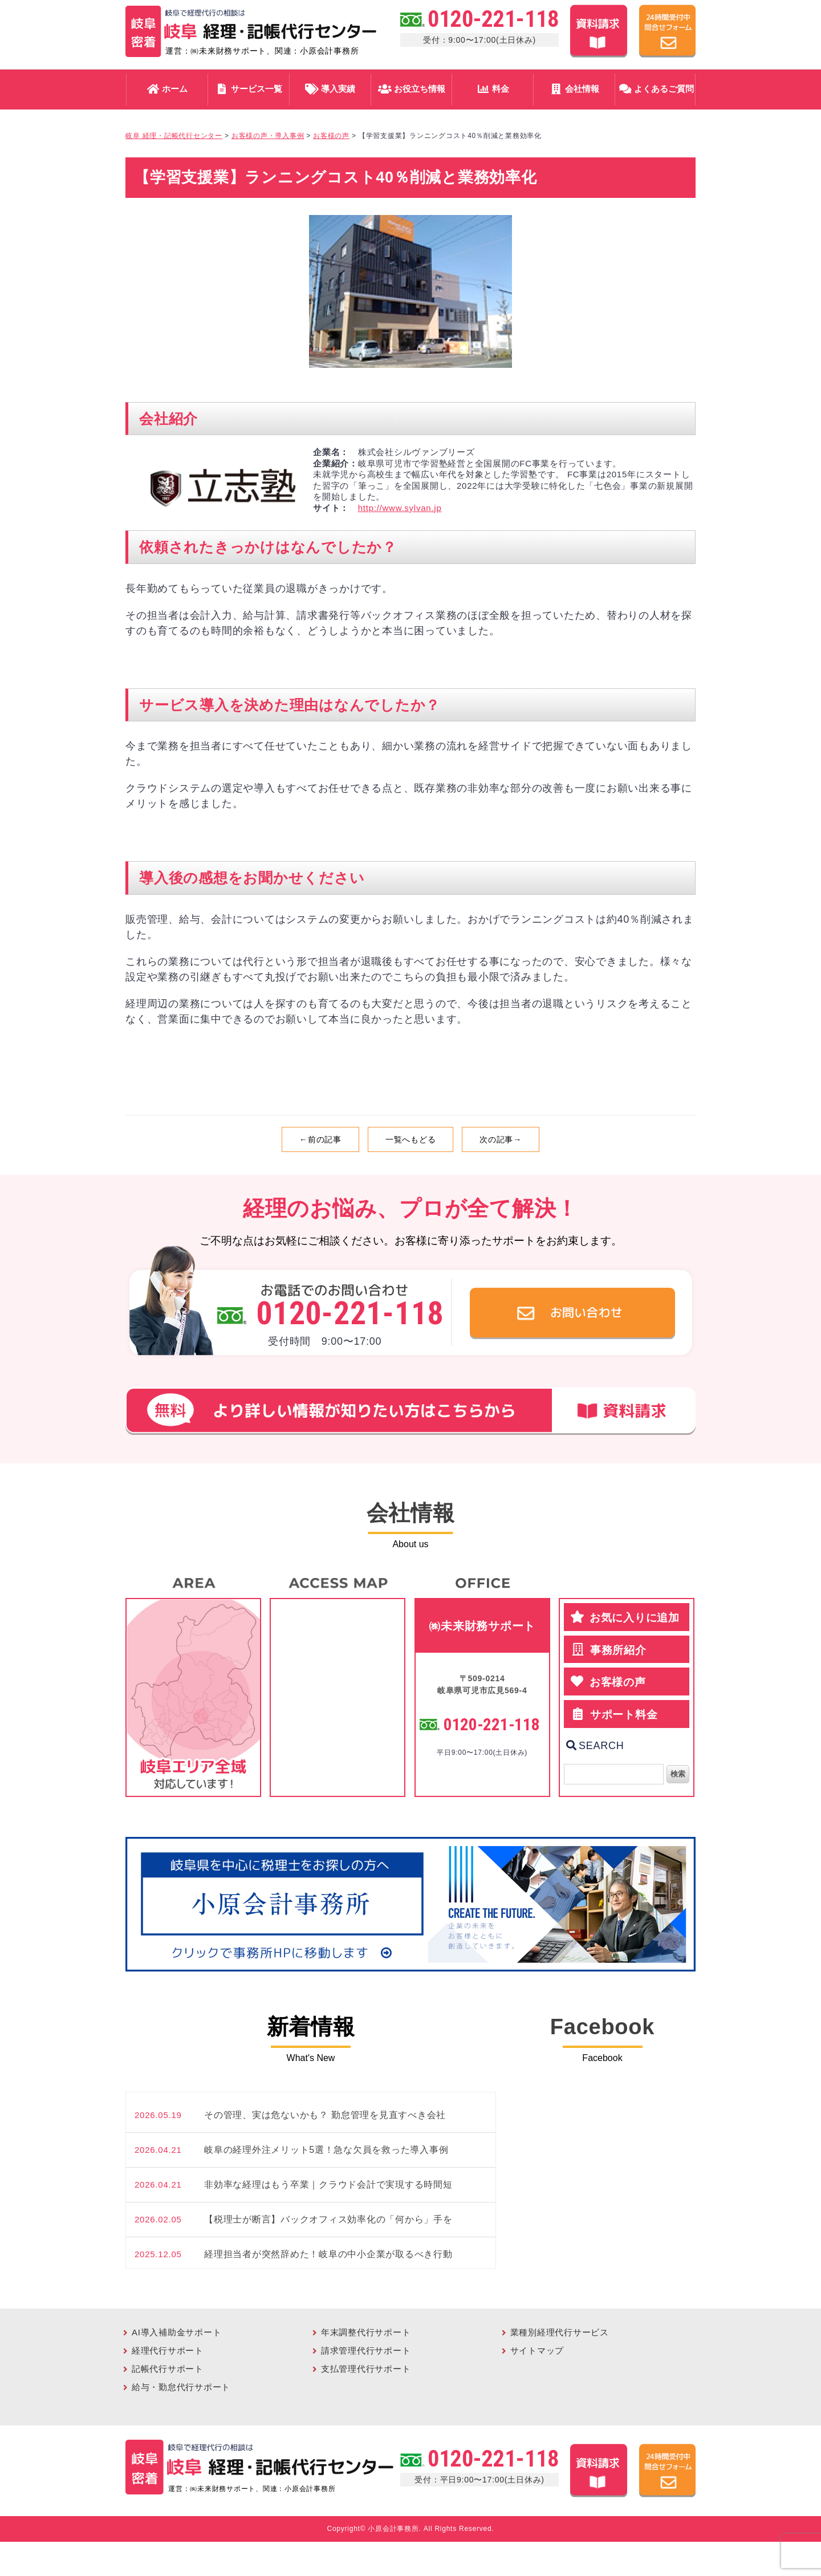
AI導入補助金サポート (176, 2332)
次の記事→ (500, 1139)
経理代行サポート (168, 2350)
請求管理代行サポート (366, 2350)
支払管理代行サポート (366, 2369)
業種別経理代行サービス (559, 2332)
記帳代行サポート (168, 2369)
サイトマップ (537, 2350)
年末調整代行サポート (366, 2332)
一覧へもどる (410, 1139)
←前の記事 (320, 1139)
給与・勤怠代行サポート (181, 2387)
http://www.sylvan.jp (400, 508)
